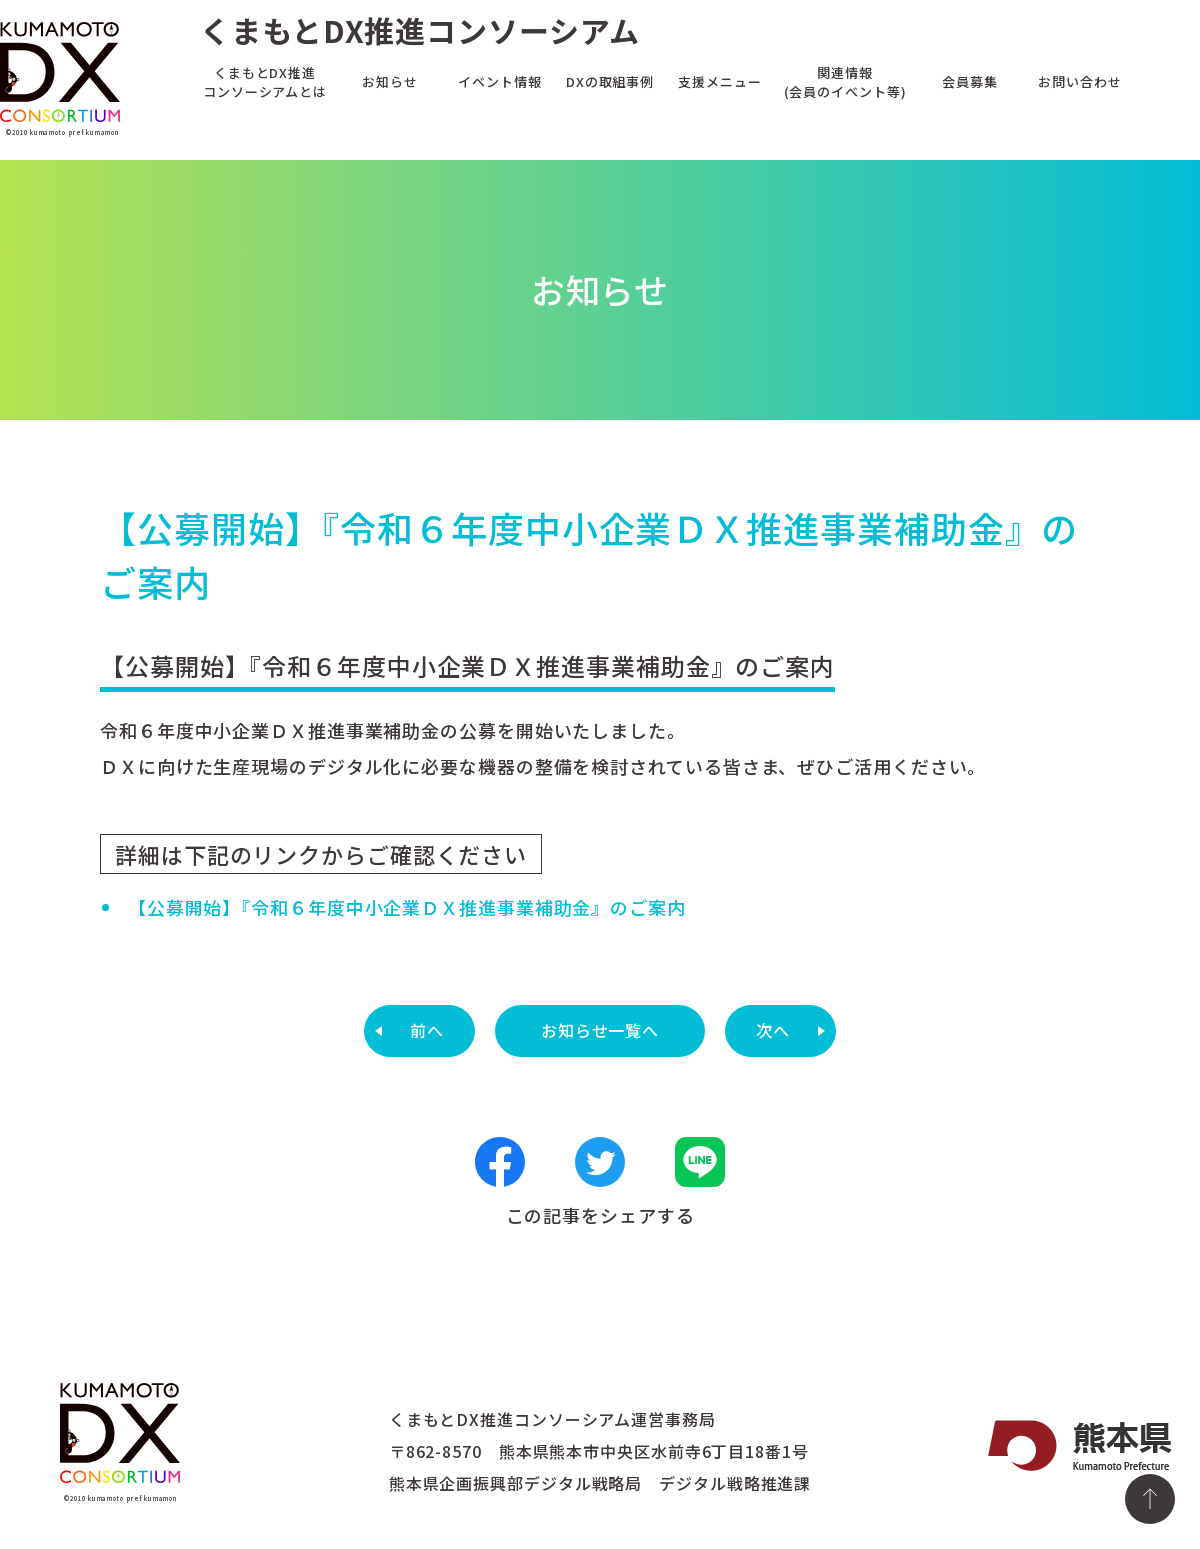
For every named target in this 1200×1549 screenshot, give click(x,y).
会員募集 (970, 80)
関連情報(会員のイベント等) (845, 81)
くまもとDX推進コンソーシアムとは (265, 81)
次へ (773, 1030)
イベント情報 (499, 80)
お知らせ (390, 80)
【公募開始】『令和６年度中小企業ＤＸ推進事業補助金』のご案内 (407, 907)
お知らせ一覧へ (600, 1030)
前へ (427, 1030)
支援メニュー (719, 80)
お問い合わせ (1079, 80)
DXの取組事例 (610, 80)
